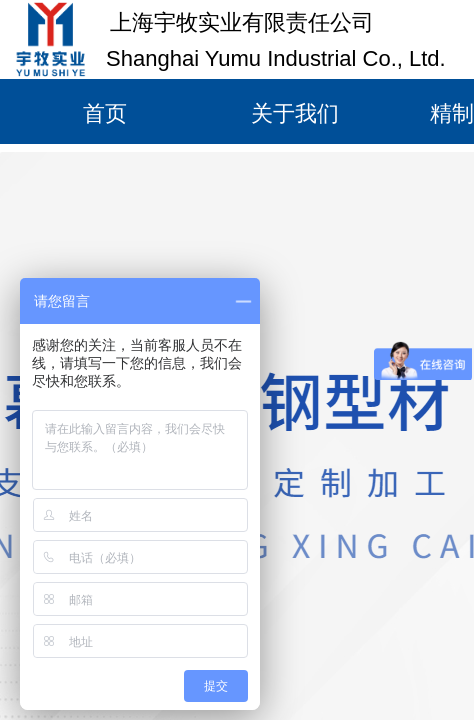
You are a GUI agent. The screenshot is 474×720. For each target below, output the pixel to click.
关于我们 (295, 113)
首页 (105, 113)
